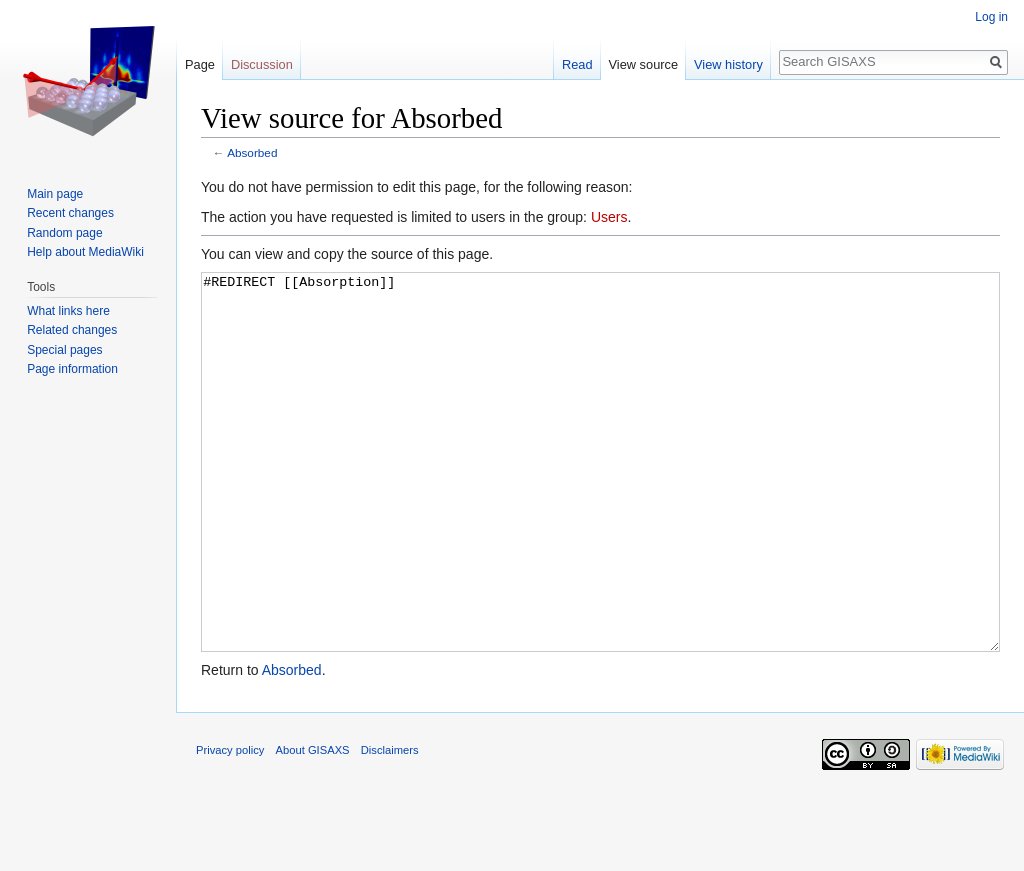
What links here (68, 311)
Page (200, 64)
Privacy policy (230, 825)
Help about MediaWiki (85, 252)
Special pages (64, 350)
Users (609, 217)
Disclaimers (390, 825)
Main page (55, 194)
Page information (72, 369)
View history (728, 64)
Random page (64, 233)
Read (577, 64)
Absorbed (252, 152)
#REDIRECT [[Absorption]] (600, 499)
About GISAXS (313, 825)
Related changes (72, 330)
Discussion (262, 64)
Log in (991, 17)
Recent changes (70, 213)
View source (643, 64)
